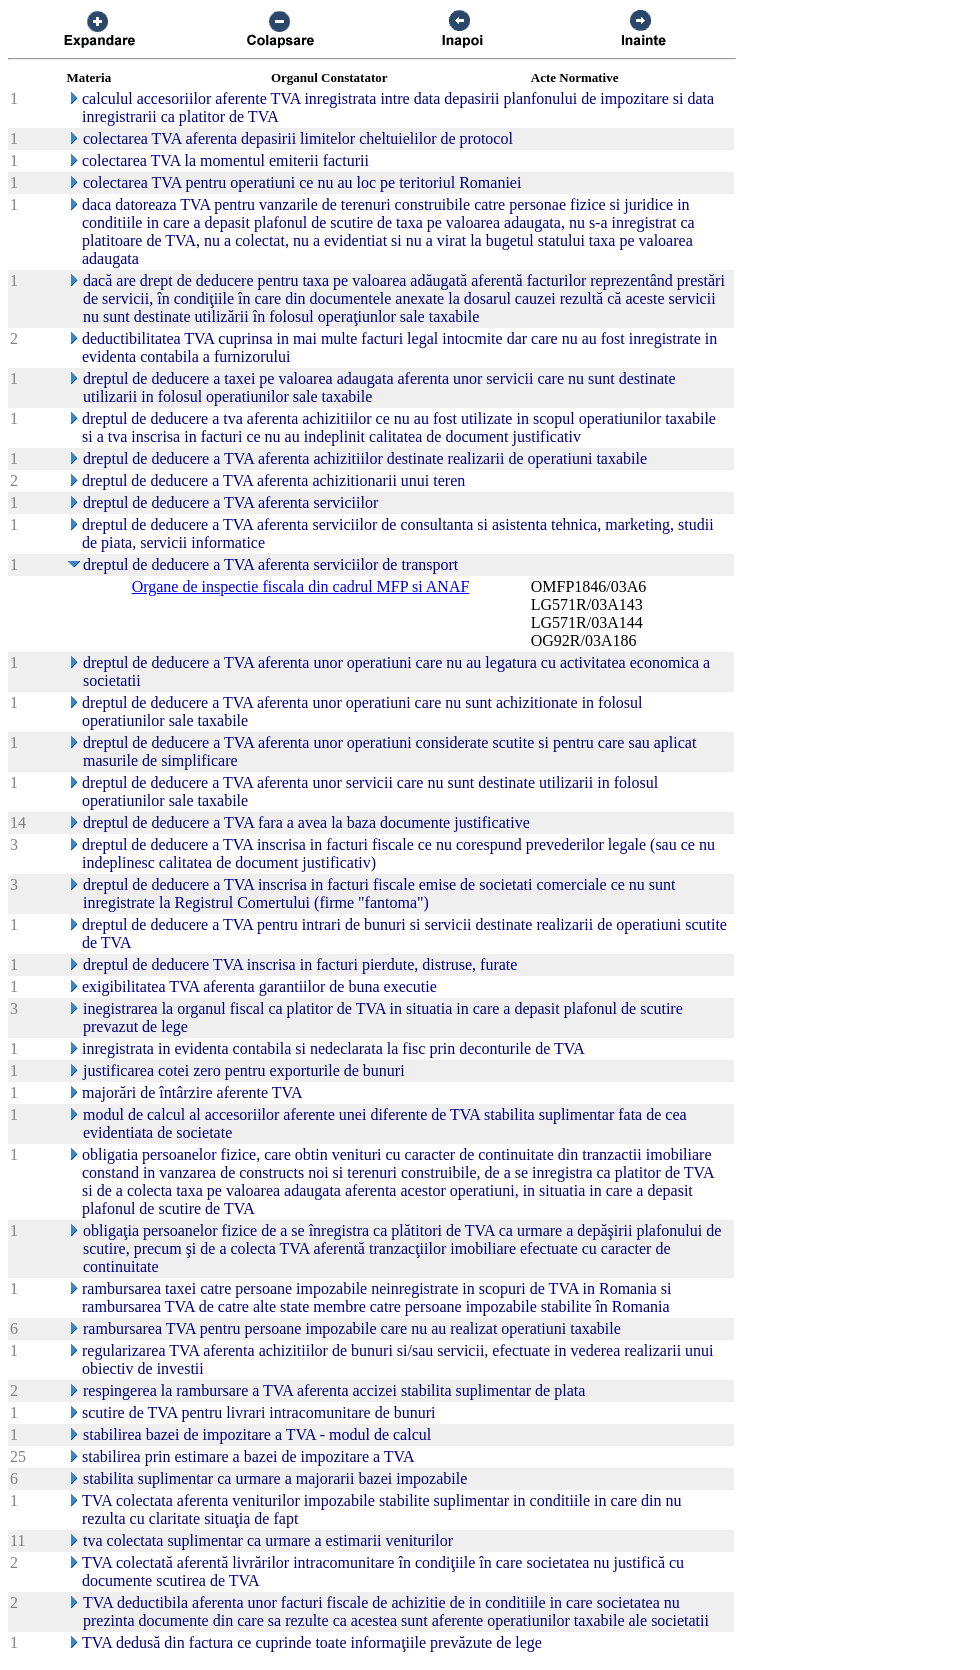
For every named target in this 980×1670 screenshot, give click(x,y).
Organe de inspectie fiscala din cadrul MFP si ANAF (301, 586)
